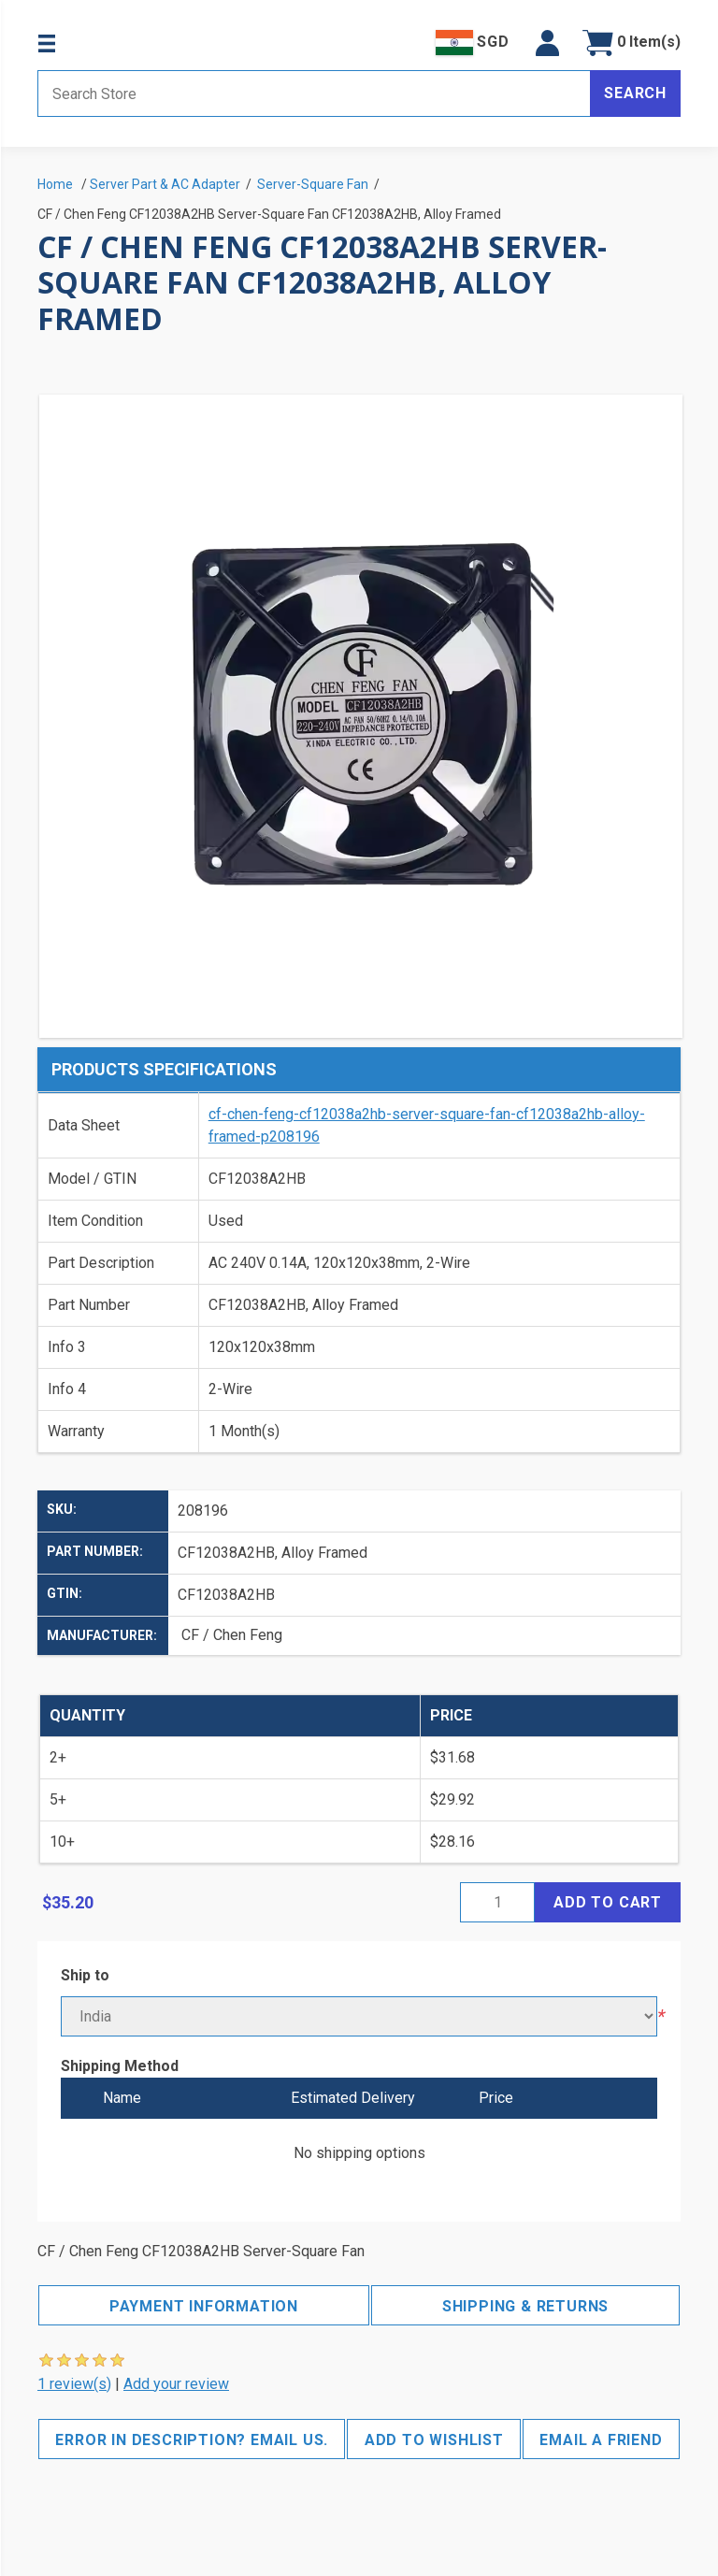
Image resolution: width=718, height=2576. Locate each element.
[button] (547, 43)
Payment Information (203, 2306)
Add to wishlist (434, 2440)
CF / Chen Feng (231, 1635)
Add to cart (607, 1902)
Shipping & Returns (525, 2306)
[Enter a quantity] (497, 1902)
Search (635, 93)
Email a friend (600, 2440)
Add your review (176, 2384)
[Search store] (314, 93)
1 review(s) (74, 2384)
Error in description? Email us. (191, 2440)
